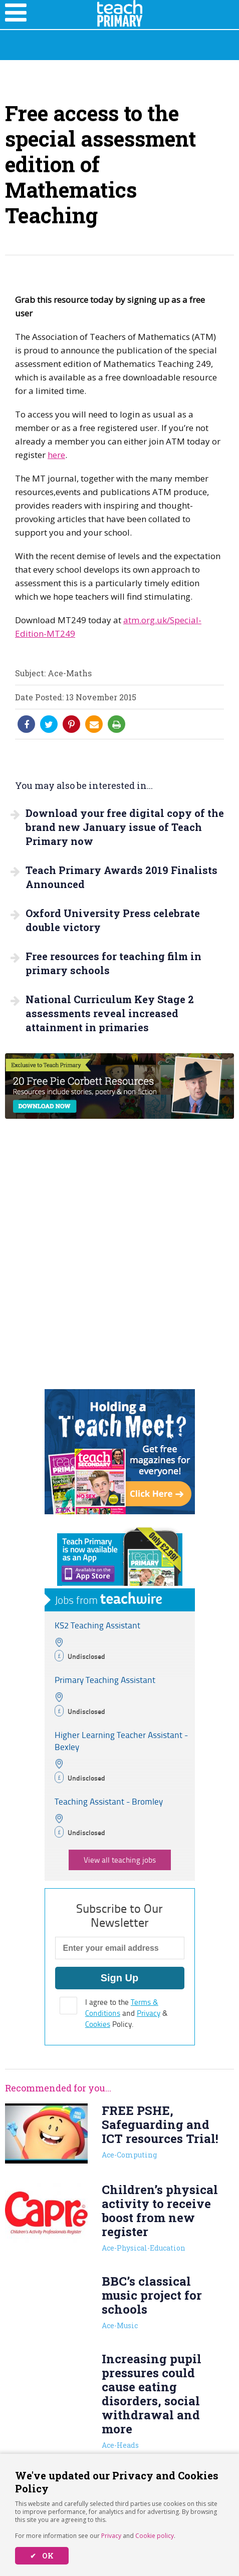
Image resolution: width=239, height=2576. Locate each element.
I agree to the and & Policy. (126, 2013)
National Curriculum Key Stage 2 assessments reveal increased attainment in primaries (110, 1013)
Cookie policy (154, 2535)
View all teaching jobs (120, 1860)
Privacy (111, 2535)
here (56, 455)
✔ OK (42, 2555)
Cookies (97, 2024)
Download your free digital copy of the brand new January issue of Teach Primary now (125, 826)
